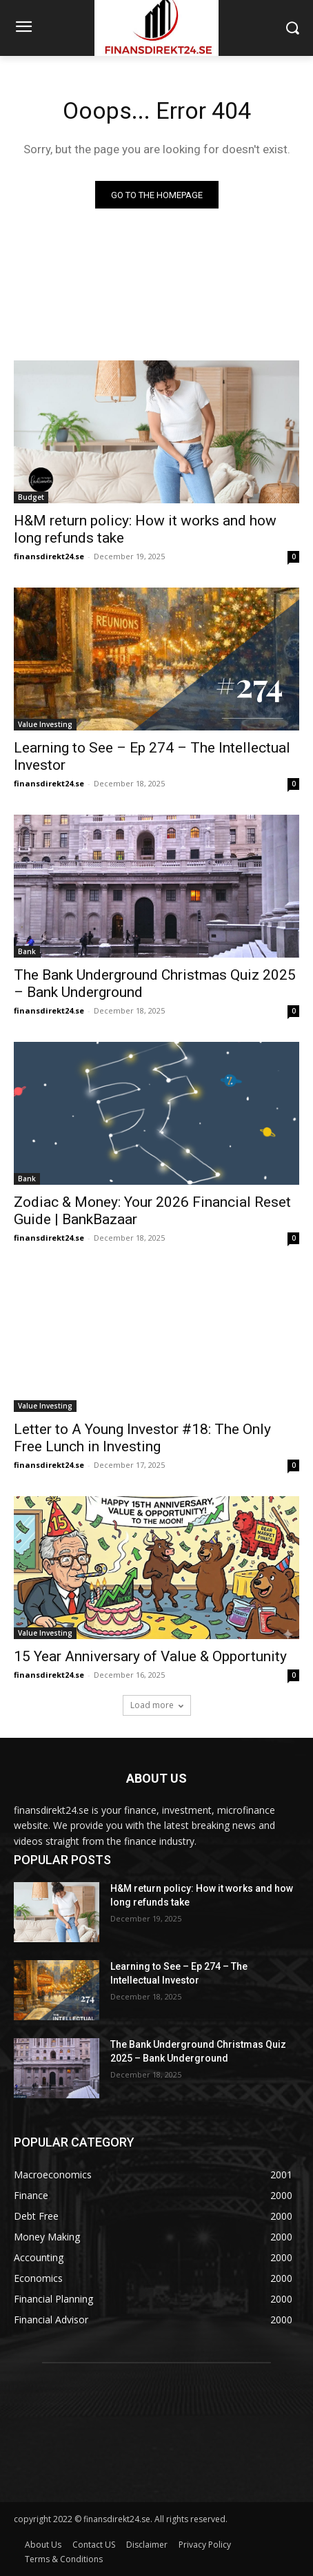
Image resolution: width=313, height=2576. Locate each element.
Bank (27, 951)
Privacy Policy (205, 2544)
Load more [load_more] (156, 1705)
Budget (31, 497)
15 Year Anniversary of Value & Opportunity (150, 1656)
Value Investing (45, 724)
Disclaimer (147, 2544)
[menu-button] (23, 28)
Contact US (93, 2544)
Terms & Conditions (64, 2559)
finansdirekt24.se (49, 556)
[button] (293, 28)
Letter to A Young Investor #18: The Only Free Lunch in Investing (142, 1438)
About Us (43, 2544)
